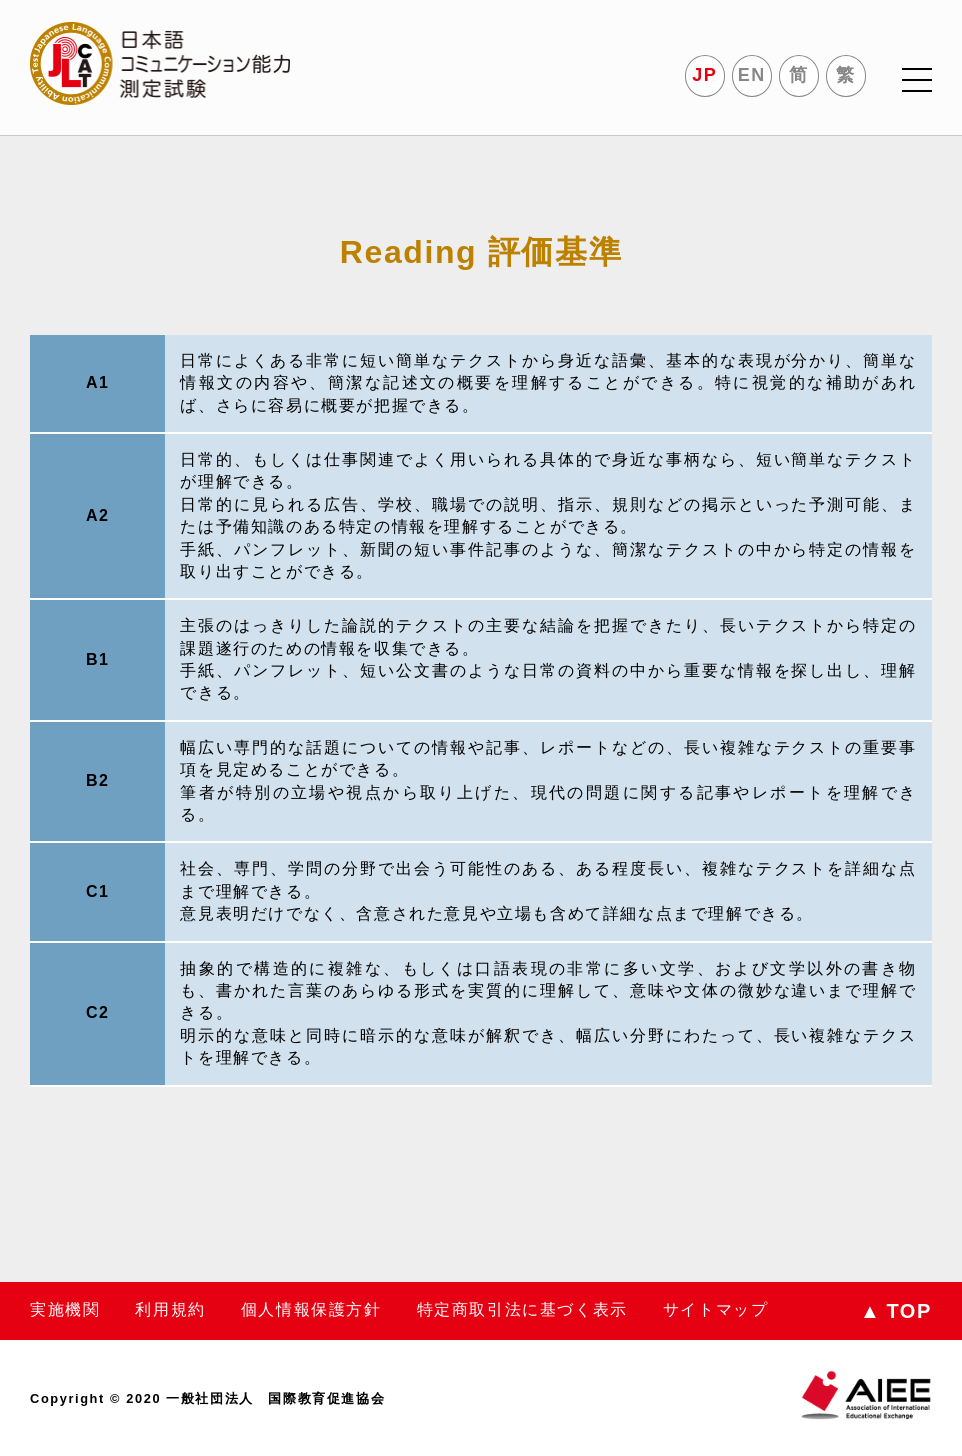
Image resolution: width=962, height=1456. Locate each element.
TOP (896, 1311)
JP (704, 75)
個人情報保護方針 (311, 1309)
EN (752, 75)
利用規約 (170, 1309)
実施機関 (65, 1309)
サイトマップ (716, 1309)
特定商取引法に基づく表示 (522, 1309)
